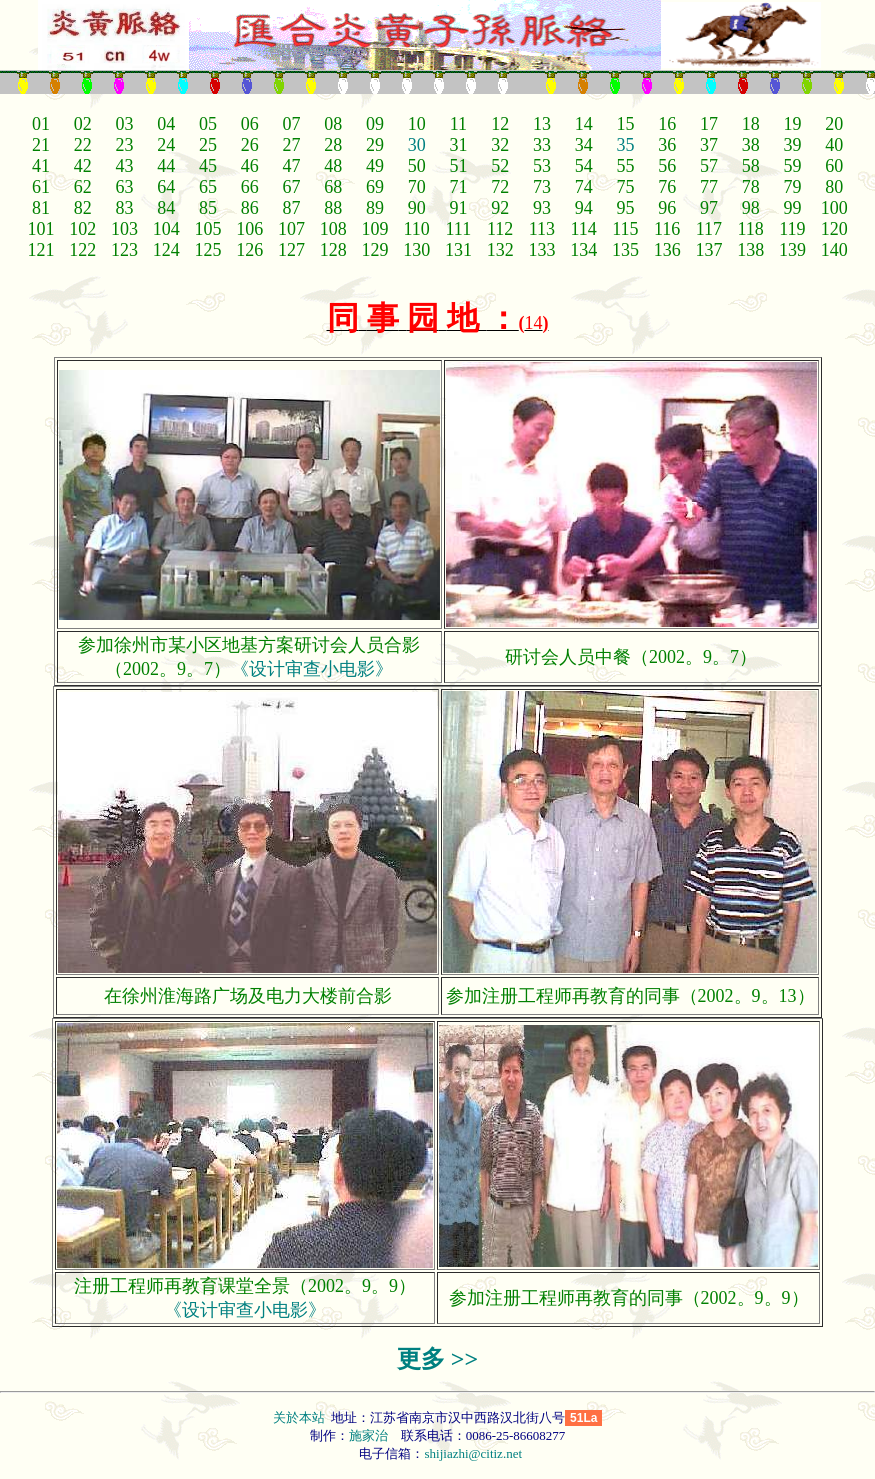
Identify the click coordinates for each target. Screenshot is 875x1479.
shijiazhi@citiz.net (473, 1453)
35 (625, 145)
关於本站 (300, 1417)
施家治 (368, 1435)
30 (417, 145)
